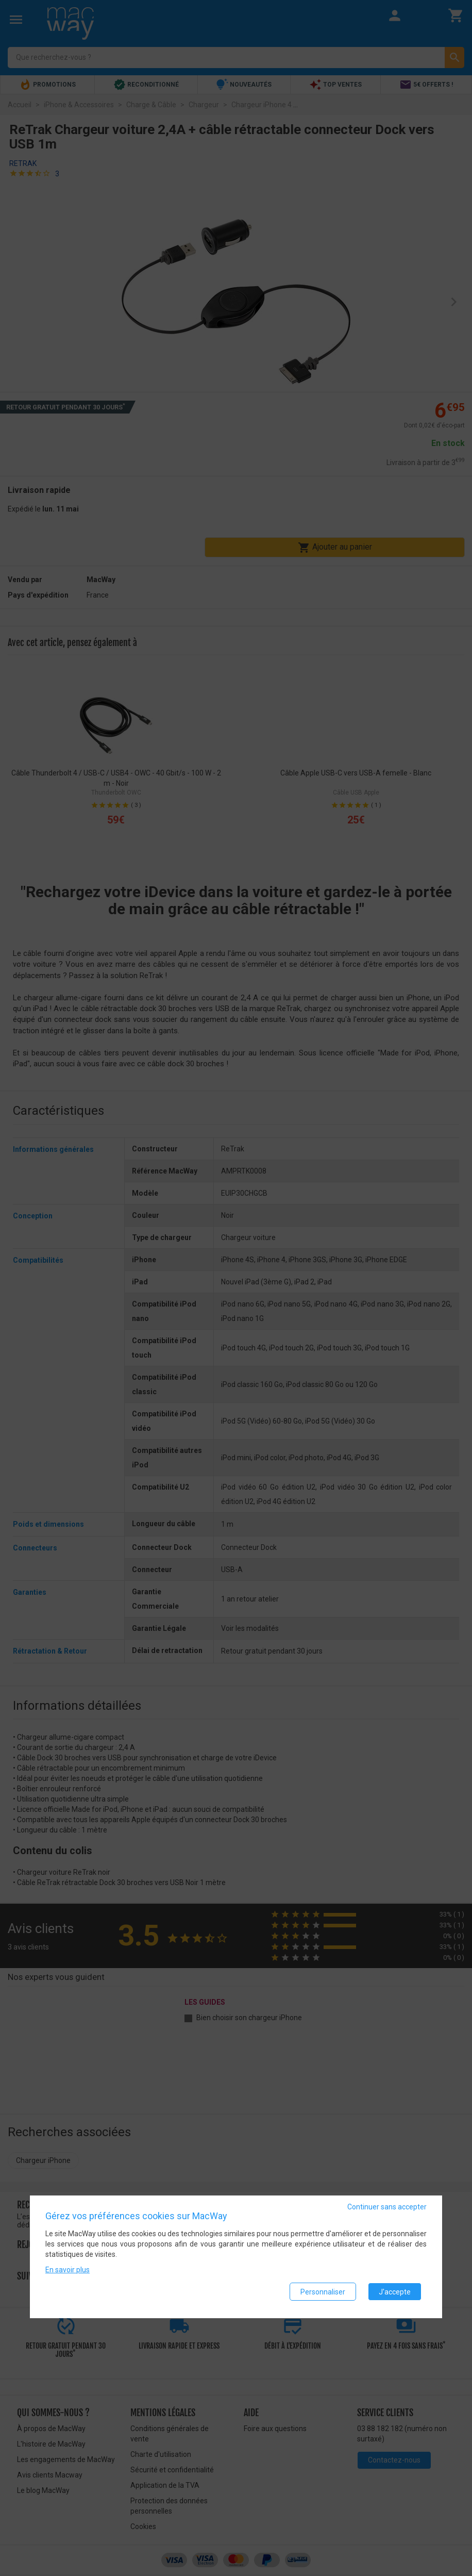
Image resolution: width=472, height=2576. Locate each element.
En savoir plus (67, 2272)
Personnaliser (322, 2293)
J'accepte (395, 2293)
